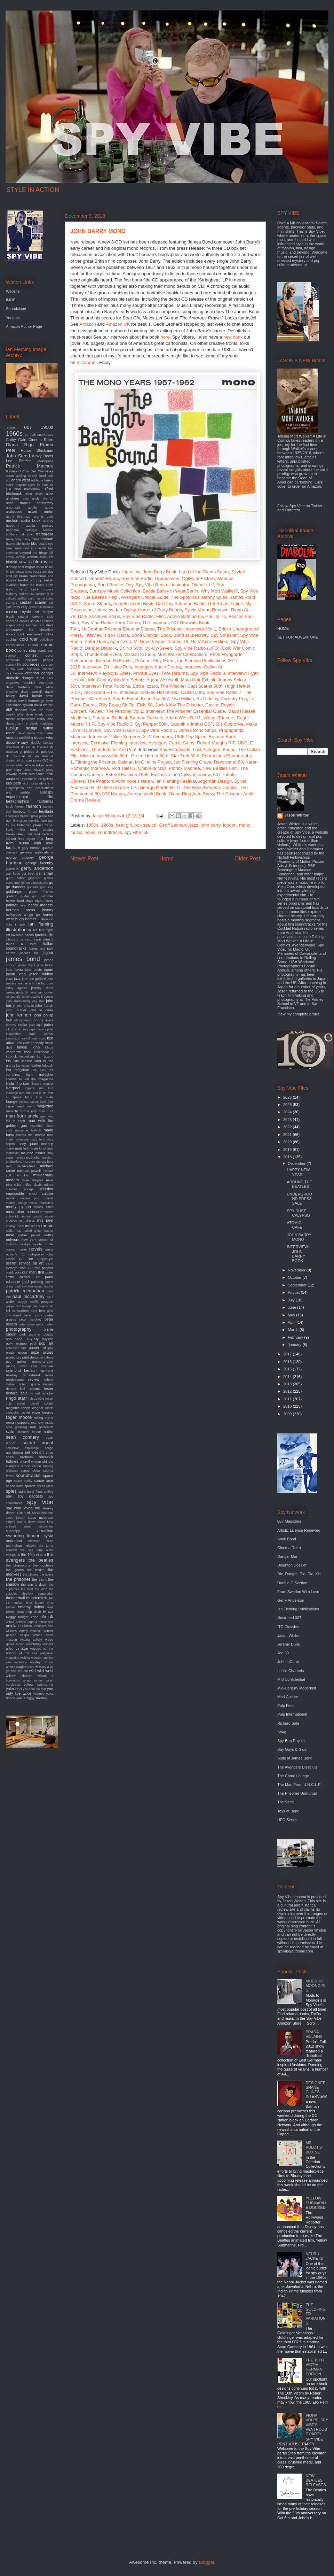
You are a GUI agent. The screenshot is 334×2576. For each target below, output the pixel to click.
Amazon (87, 324)
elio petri (13, 783)
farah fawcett (15, 807)
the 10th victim (33, 1555)
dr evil (25, 747)
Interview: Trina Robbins (106, 686)
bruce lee (27, 585)
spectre (29, 1486)
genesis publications (36, 852)
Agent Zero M (123, 641)
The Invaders (155, 622)
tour (50, 1607)
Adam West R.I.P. (183, 717)
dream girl (13, 760)
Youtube (13, 318)
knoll (27, 1052)
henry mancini (40, 905)
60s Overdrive (229, 724)
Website (13, 291)
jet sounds (13, 996)
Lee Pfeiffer (18, 461)
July (292, 1300)
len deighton (17, 1070)
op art (38, 1263)
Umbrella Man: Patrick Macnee (169, 768)
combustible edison (22, 645)
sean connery (22, 1437)
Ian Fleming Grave (192, 762)
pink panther (29, 1334)
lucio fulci (46, 1102)
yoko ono (14, 1689)
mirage (28, 1189)
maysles (19, 1157)
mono (244, 825)
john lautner (16, 1010)
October (295, 1277)
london (230, 825)
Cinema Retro (41, 440)
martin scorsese (17, 1139)
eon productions (40, 788)
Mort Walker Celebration (182, 654)
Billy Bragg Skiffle (116, 704)
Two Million (183, 698)
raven (23, 1366)
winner (38, 1680)
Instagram (87, 362)
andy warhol (42, 498)
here (164, 337)
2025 (288, 1105)
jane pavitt (33, 970)
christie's (46, 625)
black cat (46, 557)
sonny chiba (30, 1470)
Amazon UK (118, 324)
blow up (25, 562)
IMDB (11, 300)
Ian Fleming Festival (176, 781)
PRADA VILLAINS (313, 2034)
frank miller (15, 829)
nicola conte (43, 1244)
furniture (13, 847)
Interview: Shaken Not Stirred (149, 692)
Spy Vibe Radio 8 (207, 673)
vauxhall (35, 1631)
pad (25, 1281)
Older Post (247, 858)
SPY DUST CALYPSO (298, 1213)
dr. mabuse (15, 756)
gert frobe (13, 873)
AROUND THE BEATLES (299, 1184)
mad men (25, 1106)
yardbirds (13, 1684)
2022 (288, 1127)
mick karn (22, 1175)
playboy (32, 1339)
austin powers (39, 525)
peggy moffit (28, 1302)
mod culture (41, 1193)
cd (154, 825)
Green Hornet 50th (149, 755)
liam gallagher (39, 1074)
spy (9, 1496)
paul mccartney (29, 1296)
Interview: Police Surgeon (114, 736)
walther (25, 1658)
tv (44, 1611)
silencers (12, 1466)
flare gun (47, 820)
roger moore (19, 1417)
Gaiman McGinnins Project (145, 762)
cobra (49, 634)
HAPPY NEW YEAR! (298, 1172)
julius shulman (16, 1029)
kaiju (32, 1034)
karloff (26, 1038)
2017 (288, 1354)
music (76, 832)
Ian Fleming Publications (298, 1609)
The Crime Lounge (293, 1776)
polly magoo (16, 1343)
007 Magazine (289, 1521)
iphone (10, 939)
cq (43, 664)
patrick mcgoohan (25, 1290)
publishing (30, 1357)
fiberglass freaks (17, 816)
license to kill (17, 1079)
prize (35, 1352)
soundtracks (110, 832)
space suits (14, 1486)
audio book (30, 520)
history (47, 910)
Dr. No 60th (130, 648)
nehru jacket (29, 1235)
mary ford (38, 1139)
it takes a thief (29, 941)
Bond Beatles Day (115, 584)
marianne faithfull (28, 1130)
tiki (51, 1598)
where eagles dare (20, 1667)
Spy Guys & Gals (292, 1749)
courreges (30, 664)
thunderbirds (37, 1598)
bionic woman (27, 557)
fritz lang (45, 838)
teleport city (34, 1545)
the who (40, 1589)
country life (13, 664)
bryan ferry (16, 589)
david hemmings (31, 701)
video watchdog (28, 1644)
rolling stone (43, 1417)
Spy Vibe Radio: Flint (143, 616)
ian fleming (41, 924)
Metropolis (45, 461)
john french (44, 1005)
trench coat (15, 1612)
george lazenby (39, 863)
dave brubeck (18, 687)
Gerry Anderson (290, 1600)
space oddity (23, 1481)
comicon (11, 655)
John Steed (18, 455)
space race (43, 1480)
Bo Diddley (207, 698)
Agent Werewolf (162, 679)
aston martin (40, 511)
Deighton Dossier (292, 1565)
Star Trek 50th (185, 755)
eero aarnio (37, 774)
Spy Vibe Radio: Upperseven (150, 578)
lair (8, 1061)
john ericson (25, 1005)
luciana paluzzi (29, 1102)
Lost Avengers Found (214, 749)
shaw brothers (19, 1457)
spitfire (48, 1491)
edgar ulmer (22, 770)
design (12, 727)
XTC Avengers (157, 736)
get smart (44, 873)
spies (11, 1491)
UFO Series (287, 1820)
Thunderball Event (102, 654)
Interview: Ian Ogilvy (115, 609)
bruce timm (44, 585)
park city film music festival (34, 1286)
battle (26, 544)
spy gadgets (30, 1496)
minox (48, 1184)
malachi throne (17, 1111)
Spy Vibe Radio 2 (121, 730)
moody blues (43, 1207)
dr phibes (26, 751)
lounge (11, 1101)
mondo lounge (16, 1203)
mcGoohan (33, 1157)
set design (34, 1452)
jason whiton (41, 974)
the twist (27, 1589)
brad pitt (12, 576)
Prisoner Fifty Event (154, 660)
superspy (13, 1531)
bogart (30, 567)
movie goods (32, 1216)
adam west (20, 480)
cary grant (29, 607)
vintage (22, 1648)
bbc (34, 543)
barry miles (31, 539)
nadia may (13, 1230)
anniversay (45, 503)
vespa (24, 1635)
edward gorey (43, 770)
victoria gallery (31, 1639)
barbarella (44, 534)
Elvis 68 (145, 704)
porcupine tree (16, 1348)
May (292, 1315)
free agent (26, 839)
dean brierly (34, 714)
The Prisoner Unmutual (297, 1793)
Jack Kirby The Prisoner (179, 704)
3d (27, 434)
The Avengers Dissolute (297, 1767)
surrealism (44, 1531)
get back (28, 873)
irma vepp (24, 939)
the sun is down (34, 1584)
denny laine (45, 719)
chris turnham (27, 625)
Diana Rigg (20, 444)
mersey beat (44, 1161)
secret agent (38, 1442)
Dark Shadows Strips (99, 616)
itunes (33, 948)
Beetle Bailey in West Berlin (170, 591)
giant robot (15, 878)
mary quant (27, 1144)
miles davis (32, 1184)
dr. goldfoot (44, 751)
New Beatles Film (220, 768)
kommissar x (43, 1052)
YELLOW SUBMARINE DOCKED (315, 2202)
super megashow (38, 1526)
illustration (16, 929)
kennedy (37, 1043)
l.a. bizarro (45, 1056)
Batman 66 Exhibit (114, 660)
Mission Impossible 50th (104, 755)
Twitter (316, 506)
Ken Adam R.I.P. (120, 787)
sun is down (26, 1522)
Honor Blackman (37, 450)
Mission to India (139, 654)
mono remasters (41, 1203)
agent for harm (38, 485)
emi (50, 783)
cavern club (42, 616)
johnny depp (22, 1020)
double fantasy (42, 742)
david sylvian (23, 705)
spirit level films (30, 1491)
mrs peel (45, 1220)
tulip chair (33, 1612)
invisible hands (22, 935)
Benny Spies (215, 597)
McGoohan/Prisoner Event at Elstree (118, 629)
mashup (47, 1144)
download (12, 747)
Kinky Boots (42, 456)
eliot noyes (30, 783)
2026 (288, 1097)
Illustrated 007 (289, 1618)
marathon (36, 1126)
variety (23, 1631)
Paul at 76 (216, 616)
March (294, 1330)
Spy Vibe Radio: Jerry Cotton (111, 622)
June (292, 1307)
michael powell (29, 1171)
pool (33, 1343)
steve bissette (42, 1513)
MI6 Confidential (291, 1679)
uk (146, 832)
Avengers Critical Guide (144, 597)
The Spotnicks (185, 597)
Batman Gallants (146, 717)
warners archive (42, 1658)
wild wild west (41, 1671)
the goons (15, 1570)
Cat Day (164, 603)
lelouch (47, 1065)
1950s (92, 825)
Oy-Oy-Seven (158, 648)
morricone (33, 1211)
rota (33, 1422)
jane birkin (45, 965)
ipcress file (44, 935)
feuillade (46, 811)
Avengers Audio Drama (157, 667)
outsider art (29, 1277)
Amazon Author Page (24, 326)
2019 (288, 1149)
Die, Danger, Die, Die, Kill (298, 1574)
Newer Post (84, 858)
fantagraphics (17, 801)
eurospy (46, 792)
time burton (34, 1602)
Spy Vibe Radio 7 (223, 692)
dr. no (33, 756)
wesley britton (41, 1662)
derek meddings (41, 723)
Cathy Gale (16, 440)
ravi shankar (42, 1366)
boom (40, 567)
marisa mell (44, 1135)
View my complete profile (298, 1014)
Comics (210, 787)
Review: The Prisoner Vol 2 (116, 711)
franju (49, 825)
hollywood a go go (23, 914)
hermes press (20, 910)
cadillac (22, 598)
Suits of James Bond (294, 1758)
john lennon (18, 1015)
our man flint (33, 1272)
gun (35, 896)
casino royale (18, 612)
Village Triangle (218, 717)
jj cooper (47, 996)
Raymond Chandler (21, 471)
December (297, 1163)
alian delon (34, 494)
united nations (16, 1622)
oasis (49, 1249)
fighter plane (38, 816)
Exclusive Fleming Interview (118, 742)
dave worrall (31, 692)
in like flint (36, 930)
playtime (47, 1339)
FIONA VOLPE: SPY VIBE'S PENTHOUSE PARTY (316, 2424)
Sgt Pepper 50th (151, 724)
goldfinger (14, 891)
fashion (33, 806)
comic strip (26, 650)
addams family (42, 480)
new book (233, 337)
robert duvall (28, 1403)
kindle (22, 1047)
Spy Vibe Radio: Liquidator (162, 584)
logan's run (34, 1088)
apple (49, 507)
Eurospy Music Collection (114, 591)
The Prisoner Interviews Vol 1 (186, 629)
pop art (46, 1343)
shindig (47, 1461)
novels (35, 1249)
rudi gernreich (41, 1427)
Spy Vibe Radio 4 (110, 717)
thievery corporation (37, 1593)
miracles (11, 1189)
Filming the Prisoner (95, 762)
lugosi (10, 1106)
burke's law (26, 594)
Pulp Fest (285, 1705)
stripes (10, 1522)
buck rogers (42, 589)
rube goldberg (16, 1427)
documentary (17, 742)
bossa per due (43, 571)
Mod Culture (287, 1697)
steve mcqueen (40, 1517)
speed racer (45, 1486)
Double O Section (292, 1583)
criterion (32, 673)
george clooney (20, 857)
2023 (288, 1119)
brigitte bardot (17, 580)
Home (166, 858)
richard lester (41, 1388)
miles (17, 1184)
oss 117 (26, 1268)
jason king (16, 974)
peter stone (27, 1324)
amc (26, 498)
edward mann (16, 774)
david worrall (44, 705)
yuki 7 (20, 1698)
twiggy (11, 1617)
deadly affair (15, 714)
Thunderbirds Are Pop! (113, 749)
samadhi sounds (29, 1432)
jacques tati (28, 953)
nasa (10, 1235)
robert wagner (32, 1408)
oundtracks (13, 1272)
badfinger (31, 530)
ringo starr (16, 1398)
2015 (288, 1369)
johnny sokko (16, 1025)
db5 (9, 709)
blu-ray (40, 561)
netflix (48, 1235)
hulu (9, 924)
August (294, 1292)
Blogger (206, 2562)
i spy (20, 924)
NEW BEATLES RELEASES (315, 2480)
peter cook (33, 1315)
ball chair (27, 534)
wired (49, 1680)
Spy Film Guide (174, 749)
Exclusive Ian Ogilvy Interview (180, 774)
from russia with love (29, 843)
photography (18, 1329)
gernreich (12, 869)
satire (48, 1432)
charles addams (30, 621)
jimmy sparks (31, 996)
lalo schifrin (23, 1061)
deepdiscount (26, 719)
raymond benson (21, 1370)
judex (48, 1024)
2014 (288, 1377)
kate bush (39, 1038)
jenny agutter (16, 988)
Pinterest (292, 510)
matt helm (23, 1148)
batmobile (13, 544)
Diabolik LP (203, 584)
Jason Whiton (296, 815)
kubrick (11, 1056)
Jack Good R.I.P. (100, 692)
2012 (288, 1391)
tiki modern (14, 1602)
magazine (45, 1106)
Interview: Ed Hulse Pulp (107, 667)
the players (30, 1574)
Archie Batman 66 (185, 616)
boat (21, 567)
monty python (18, 1207)
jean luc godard (34, 979)
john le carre (41, 1010)
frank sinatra (41, 829)
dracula (47, 756)
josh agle (35, 1025)
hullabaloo (45, 919)
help (23, 905)
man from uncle (22, 1116)
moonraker (15, 1211)
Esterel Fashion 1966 (127, 774)
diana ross (35, 733)
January (295, 1345)
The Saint (285, 1802)
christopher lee (19, 630)
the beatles (41, 1560)
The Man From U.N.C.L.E (299, 1784)
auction (12, 520)
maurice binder (33, 1153)
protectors (13, 1357)
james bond (23, 959)
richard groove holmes (36, 1384)
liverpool (13, 1088)
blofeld (11, 562)
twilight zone (28, 1617)
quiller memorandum (35, 1361)
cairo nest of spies (40, 598)
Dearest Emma (104, 578)
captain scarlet (33, 602)
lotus (28, 1097)
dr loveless (40, 747)
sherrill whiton (30, 1461)
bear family (14, 548)
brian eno (45, 576)
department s (16, 723)
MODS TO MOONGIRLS (315, 1985)
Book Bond (286, 1539)
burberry (11, 594)
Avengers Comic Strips (171, 742)
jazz (194, 825)
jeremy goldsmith (17, 992)
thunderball (15, 1598)
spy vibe (133, 832)
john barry (211, 825)
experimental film (29, 797)
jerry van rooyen (42, 992)
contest (31, 655)
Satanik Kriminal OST (191, 724)
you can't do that (34, 1689)
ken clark (23, 1043)
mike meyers (32, 1180)
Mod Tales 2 (123, 768)
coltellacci (46, 639)
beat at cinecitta (34, 548)
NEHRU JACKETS (314, 2256)
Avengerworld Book (146, 793)
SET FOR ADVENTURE (297, 637)
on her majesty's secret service (29, 1260)
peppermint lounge (19, 1306)
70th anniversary (41, 434)
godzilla (33, 887)
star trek (24, 1512)
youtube (38, 1693)
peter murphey (30, 1319)
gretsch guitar (17, 896)
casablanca (45, 607)
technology (14, 1545)
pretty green (16, 1352)
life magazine (42, 1079)
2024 (288, 1112)
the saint (39, 1579)
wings (27, 1680)
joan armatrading (18, 1001)
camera (11, 602)
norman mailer (16, 1249)
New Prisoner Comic (160, 641)
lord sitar (25, 1093)
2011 (288, 1399)
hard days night (29, 901)
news (90, 832)
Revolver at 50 (228, 762)
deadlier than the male (34, 710)
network (12, 1239)
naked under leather (38, 1230)
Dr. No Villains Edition (205, 641)
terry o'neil (45, 1550)
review (33, 1379)
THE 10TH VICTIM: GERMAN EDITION (314, 2367)
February (296, 1337)
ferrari (32, 811)
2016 (288, 1362)
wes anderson (16, 1662)
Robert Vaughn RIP (216, 742)
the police (46, 1574)
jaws (9, 979)
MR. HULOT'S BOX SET (313, 2147)
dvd (45, 760)
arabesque (14, 511)
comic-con (45, 650)
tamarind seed (41, 1541)
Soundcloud (16, 309)
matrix (10, 1148)
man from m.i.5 (42, 1111)
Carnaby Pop (234, 698)
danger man (33, 678)
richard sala (16, 1393)
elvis (42, 783)
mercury (29, 1161)
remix (49, 1375)
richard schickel (41, 1393)
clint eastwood (30, 634)
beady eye (46, 544)
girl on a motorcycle (34, 882)
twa (50, 1612)
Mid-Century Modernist (296, 1688)
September (298, 1285)
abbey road (36, 476)
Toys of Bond (288, 1811)
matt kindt (38, 1148)
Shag (281, 1732)
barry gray (14, 539)
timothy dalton (31, 1607)
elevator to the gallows (37, 779)
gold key (46, 887)
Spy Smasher (224, 635)
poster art (37, 1348)
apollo (32, 507)
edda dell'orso (25, 765)
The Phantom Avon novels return (120, 781)
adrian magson (16, 485)
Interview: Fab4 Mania (106, 635)
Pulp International (292, 1714)
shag (49, 1452)
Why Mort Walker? (219, 591)
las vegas (23, 1065)
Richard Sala (288, 1723)
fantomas (45, 801)
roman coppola (17, 1422)
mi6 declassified (20, 1166)
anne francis (18, 503)
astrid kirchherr (18, 516)
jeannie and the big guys (35, 983)
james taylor (26, 965)
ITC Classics (288, 1627)
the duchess (43, 1565)
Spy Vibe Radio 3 (115, 724)
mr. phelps (27, 1220)
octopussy (36, 1254)
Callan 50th (192, 692)
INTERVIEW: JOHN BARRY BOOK (298, 1254)
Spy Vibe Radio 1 (158, 730)
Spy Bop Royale (291, 1741)
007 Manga (113, 793)
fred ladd (33, 834)
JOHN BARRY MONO (299, 1237)
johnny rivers (43, 1020)
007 (28, 427)
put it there (46, 1357)
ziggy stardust (37, 1698)
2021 (288, 1134)
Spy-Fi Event (125, 698)
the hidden (36, 1570)
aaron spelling (16, 476)
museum (32, 1226)
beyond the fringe (33, 553)
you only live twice (29, 1691)
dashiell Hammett (38, 682)
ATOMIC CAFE (294, 1225)
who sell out (19, 1671)
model (10, 1198)
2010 (288, 1406)
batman (46, 539)
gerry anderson (37, 868)
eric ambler (18, 792)
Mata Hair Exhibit (198, 679)
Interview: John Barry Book (149, 571)
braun (23, 576)
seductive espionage (22, 1448)
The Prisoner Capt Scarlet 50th (191, 686)
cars (16, 607)
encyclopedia (15, 788)
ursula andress (19, 1626)
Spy (244, 635)
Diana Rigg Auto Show (191, 793)
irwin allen (42, 939)
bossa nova (24, 571)
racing (10, 1366)
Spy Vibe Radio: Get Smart (201, 603)
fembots (19, 811)
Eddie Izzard (145, 686)
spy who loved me (23, 1508)
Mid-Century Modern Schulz (116, 679)
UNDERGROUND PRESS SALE (299, 1198)
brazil (33, 576)
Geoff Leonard (173, 825)
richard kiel (15, 1389)
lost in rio (40, 1093)
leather (36, 1065)
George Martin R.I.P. (160, 787)
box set (141, 825)
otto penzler (43, 1268)
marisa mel (24, 1135)
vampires (40, 1626)
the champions (18, 1565)
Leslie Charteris (290, 1671)
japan (48, 969)
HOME (283, 628)
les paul (39, 1070)
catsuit (23, 616)
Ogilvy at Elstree (198, 578)
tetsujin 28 (13, 1555)
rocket (25, 1412)
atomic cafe (43, 516)
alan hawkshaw (27, 489)
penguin (47, 1302)
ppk (50, 1348)
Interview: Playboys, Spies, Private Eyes (118, 673)
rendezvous (15, 1380)
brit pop (36, 580)
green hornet (41, 892)
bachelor (12, 530)
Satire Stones (97, 603)
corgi (49, 655)
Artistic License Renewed (298, 1530)
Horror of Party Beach (160, 609)
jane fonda (14, 970)
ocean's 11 (15, 1254)
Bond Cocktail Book (151, 635)
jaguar (47, 953)
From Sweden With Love (298, 1591)
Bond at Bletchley (190, 635)
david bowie (30, 696)
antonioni (13, 507)
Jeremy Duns (288, 1644)
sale (10, 1431)
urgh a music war (40, 1622)
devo (21, 733)
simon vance (31, 1466)
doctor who (43, 737)
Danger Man (288, 1556)
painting (37, 1282)
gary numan (31, 848)
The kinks (45, 471)
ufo (43, 1617)
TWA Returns (174, 673)
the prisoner (18, 1579)
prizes (48, 1352)
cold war (28, 639)
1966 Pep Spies (190, 736)
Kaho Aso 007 (155, 698)
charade (12, 621)
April (292, 1322)
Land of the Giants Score (204, 571)
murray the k (15, 1226)
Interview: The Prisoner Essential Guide (185, 711)
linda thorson (17, 1083)
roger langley (42, 1412)
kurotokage (27, 1056)
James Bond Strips (197, 730)
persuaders (20, 1311)
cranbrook (33, 669)
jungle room (35, 1029)
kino (36, 1047)
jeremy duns (42, 988)
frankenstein (15, 834)
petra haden (44, 1324)
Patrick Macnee (29, 466)
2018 (288, 1157)
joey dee (38, 1001)
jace (42, 948)
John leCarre (288, 1662)
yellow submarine (38, 1684)
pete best (38, 1311)
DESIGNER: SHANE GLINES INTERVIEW (316, 2090)
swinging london (23, 1535)
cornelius (13, 660)
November (297, 1270)
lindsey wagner (42, 1083)
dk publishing (24, 738)
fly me (10, 825)
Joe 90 (283, 1653)
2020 (288, 1142)
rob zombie (36, 1398)
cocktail (11, 639)
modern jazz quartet (36, 1198)
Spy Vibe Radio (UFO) (197, 648)
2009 (288, 1414)
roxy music (45, 1422)
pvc (8, 1361)
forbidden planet (30, 825)
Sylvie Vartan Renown (206, 609)
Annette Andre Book (133, 603)
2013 (288, 1384)
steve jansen (15, 1517)
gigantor (34, 878)
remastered (31, 1375)
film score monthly (26, 820)
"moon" (11, 428)
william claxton (19, 1676)
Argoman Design (215, 781)
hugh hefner (25, 919)
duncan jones (31, 760)
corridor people (39, 660)
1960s (107, 825)
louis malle (44, 1097)
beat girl (124, 825)
